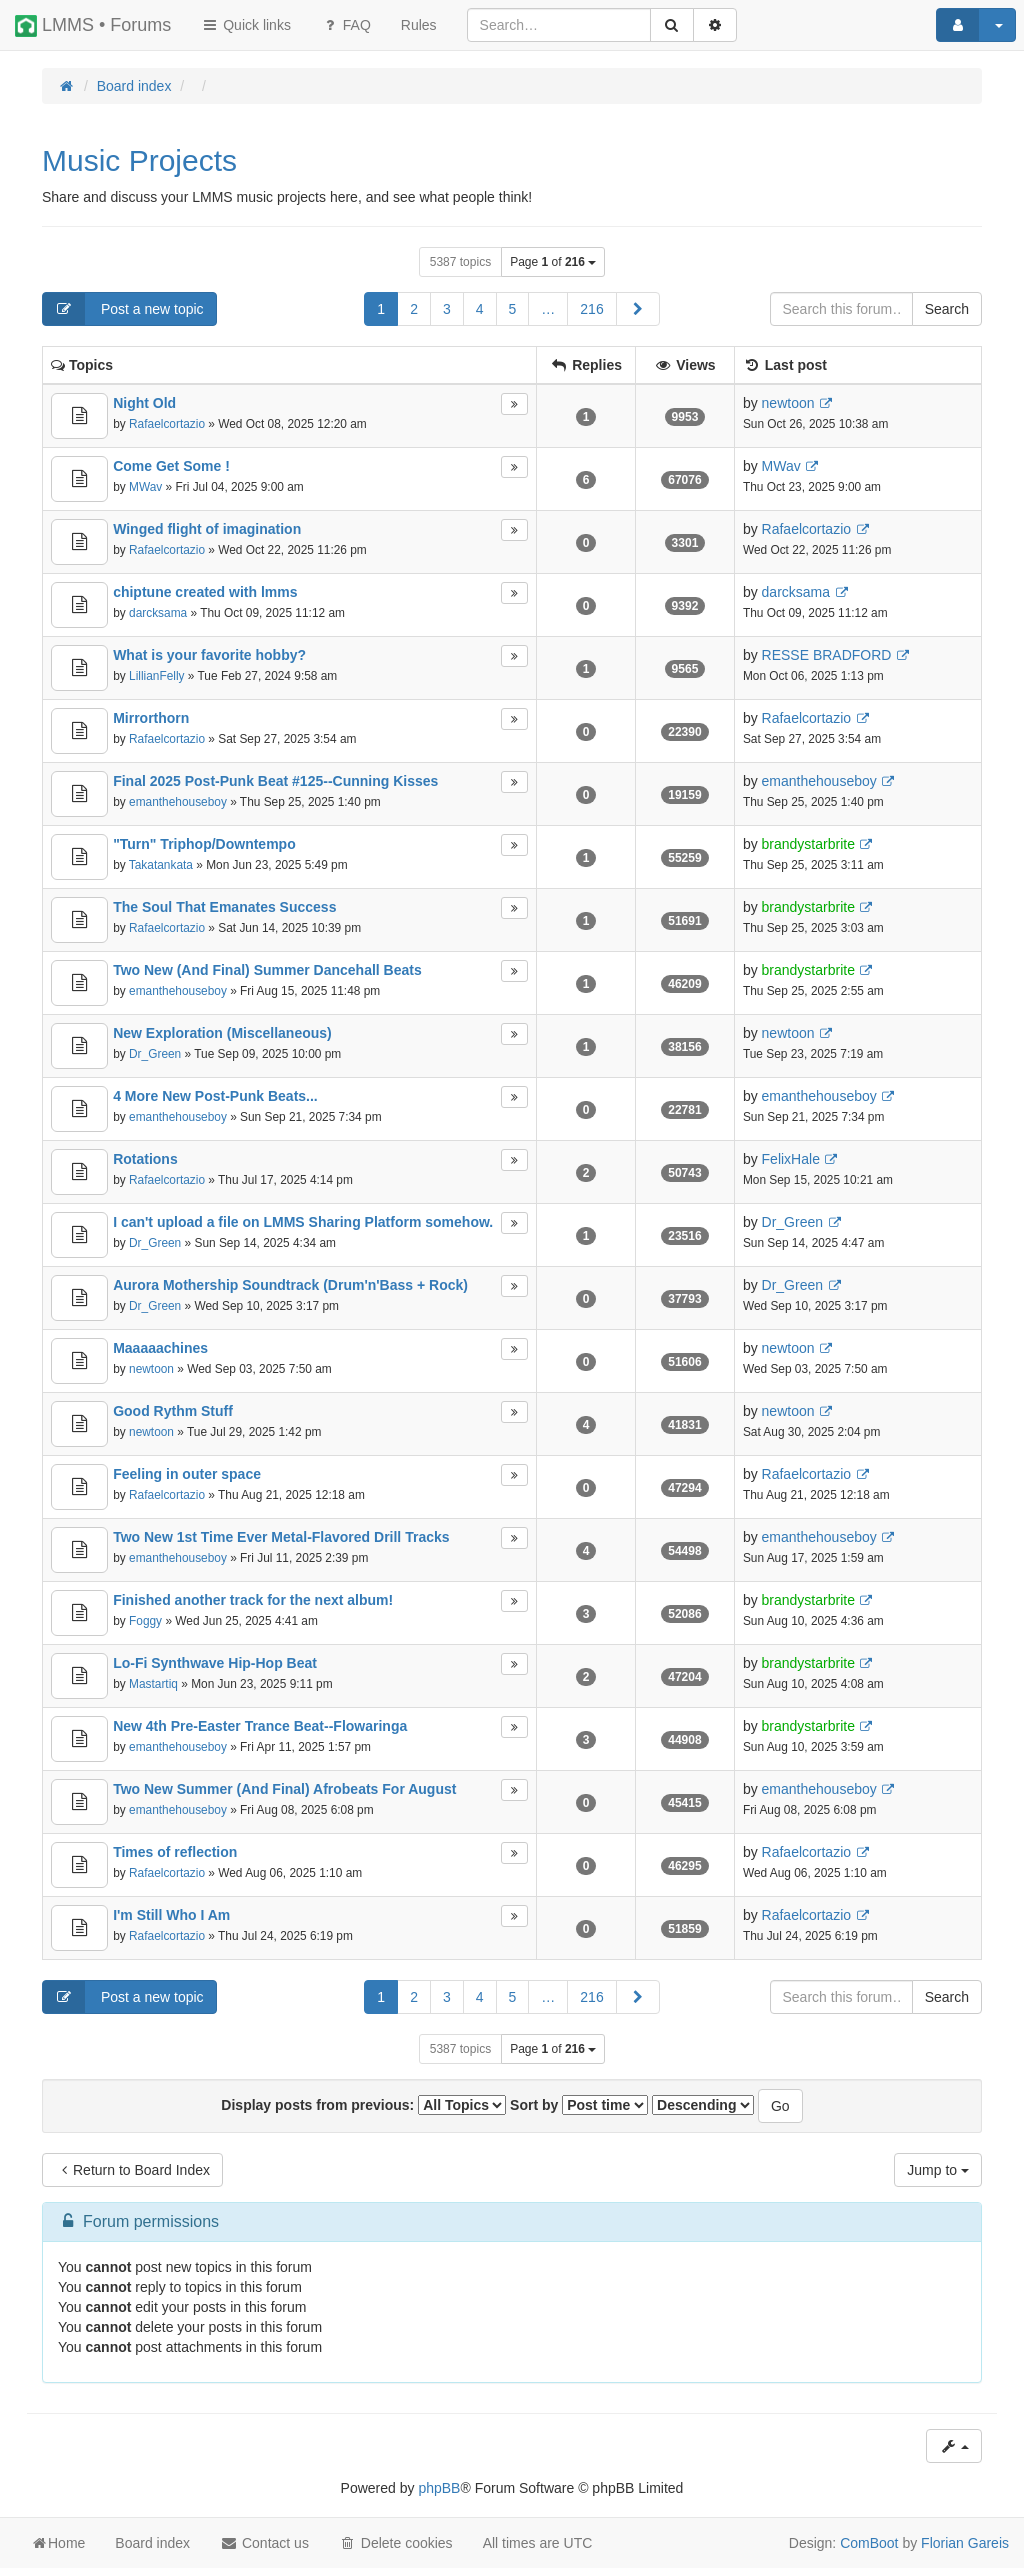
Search (947, 309)
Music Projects (139, 160)
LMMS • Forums (93, 26)
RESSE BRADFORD (827, 655)
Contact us (264, 2543)
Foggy (145, 1621)
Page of (553, 262)
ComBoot (869, 2543)
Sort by (579, 2105)
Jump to (938, 2170)
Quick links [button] (246, 25)
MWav (145, 487)
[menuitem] (419, 25)
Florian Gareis (965, 2543)
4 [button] (480, 309)
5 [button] (513, 309)
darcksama (158, 613)
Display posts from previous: (363, 2105)
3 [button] (447, 309)
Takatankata (161, 865)
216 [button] (591, 309)
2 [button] (414, 309)
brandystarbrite (808, 844)
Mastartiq (153, 1684)
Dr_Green (155, 1054)
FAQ (346, 25)
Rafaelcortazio (167, 424)
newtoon (788, 403)
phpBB (439, 2488)
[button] (638, 309)
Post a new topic (123, 309)
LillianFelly (157, 676)
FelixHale (791, 1159)
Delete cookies (396, 2543)
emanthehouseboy (178, 802)
